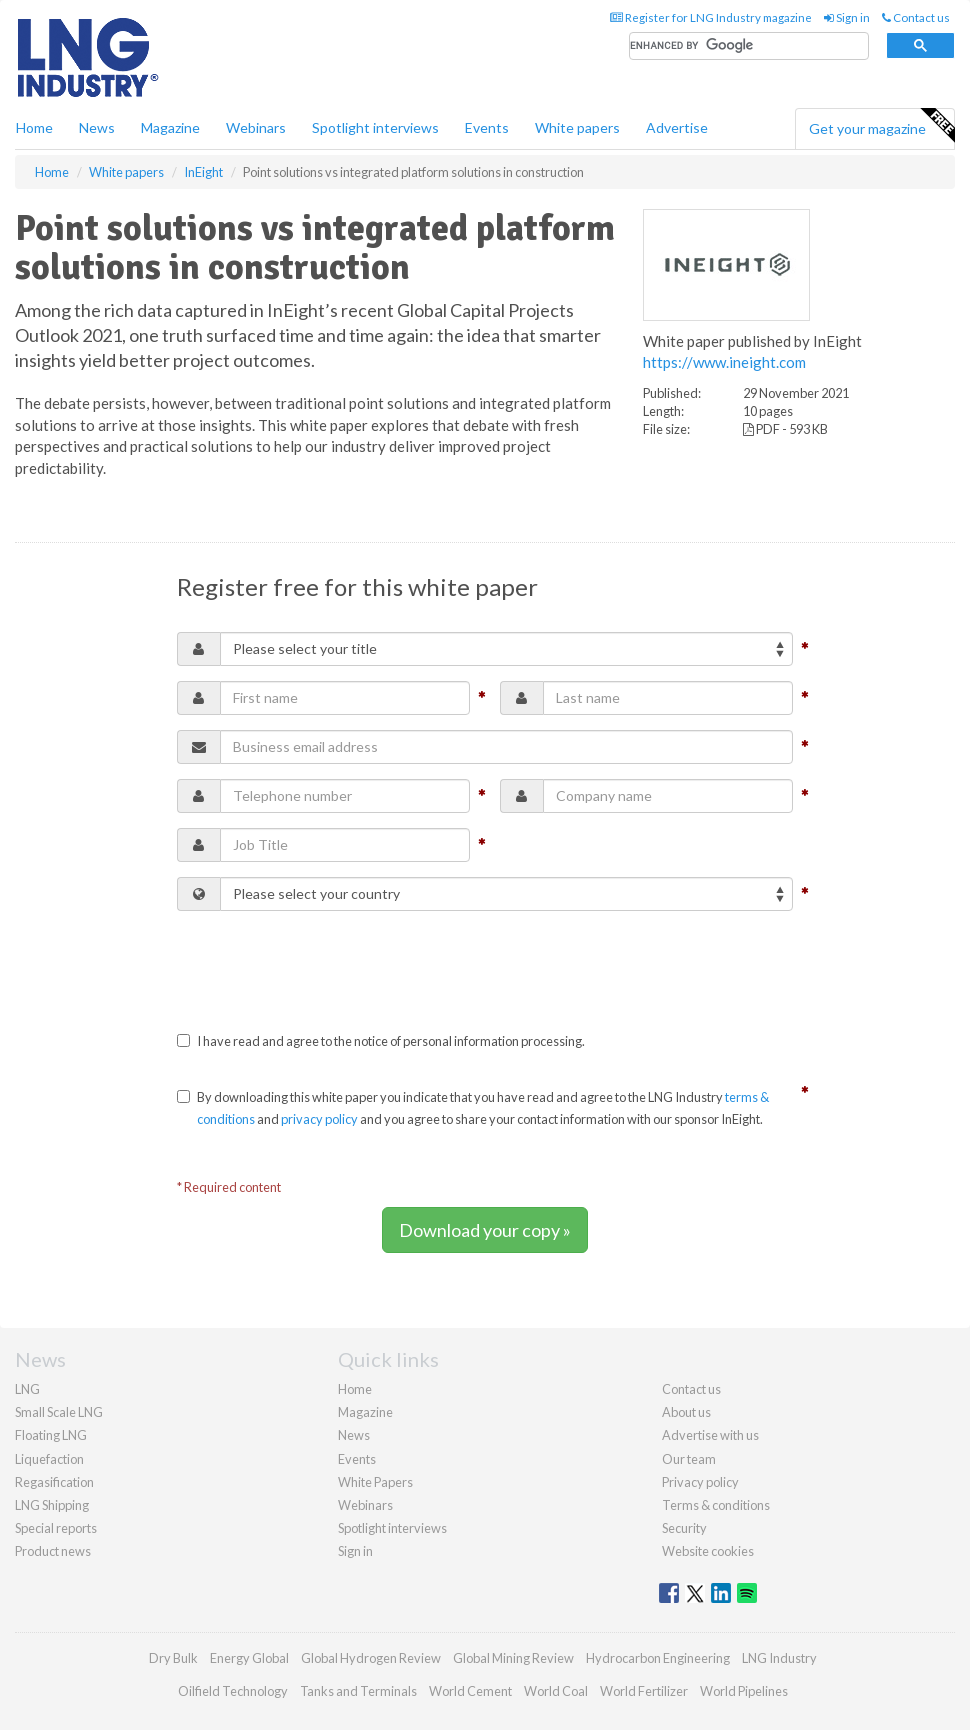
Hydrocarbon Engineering (658, 1658)
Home (34, 127)
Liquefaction (49, 1459)
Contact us (916, 17)
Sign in (847, 17)
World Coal (556, 1691)
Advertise (677, 127)
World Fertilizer (644, 1691)
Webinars (256, 127)
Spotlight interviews (375, 127)
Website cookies (708, 1551)
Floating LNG (51, 1435)
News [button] (97, 127)
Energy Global (249, 1658)
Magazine (170, 127)
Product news (53, 1551)
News (354, 1435)
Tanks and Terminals (358, 1691)
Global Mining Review (513, 1658)
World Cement (470, 1691)
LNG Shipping (52, 1505)
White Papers (375, 1482)
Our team (689, 1459)
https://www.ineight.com (724, 362)
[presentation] (329, 965)
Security (684, 1528)
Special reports (56, 1528)
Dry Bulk (173, 1658)
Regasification (54, 1482)
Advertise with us (710, 1435)
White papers (577, 127)
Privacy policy (700, 1482)
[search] (749, 46)
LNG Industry (779, 1658)
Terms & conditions (716, 1505)
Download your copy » (485, 1230)
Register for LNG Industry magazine (711, 17)
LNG (27, 1389)
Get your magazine (881, 126)
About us (686, 1412)
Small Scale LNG (59, 1412)
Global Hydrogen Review (371, 1658)
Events (487, 127)
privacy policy (319, 1119)
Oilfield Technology (233, 1691)
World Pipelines (744, 1691)
